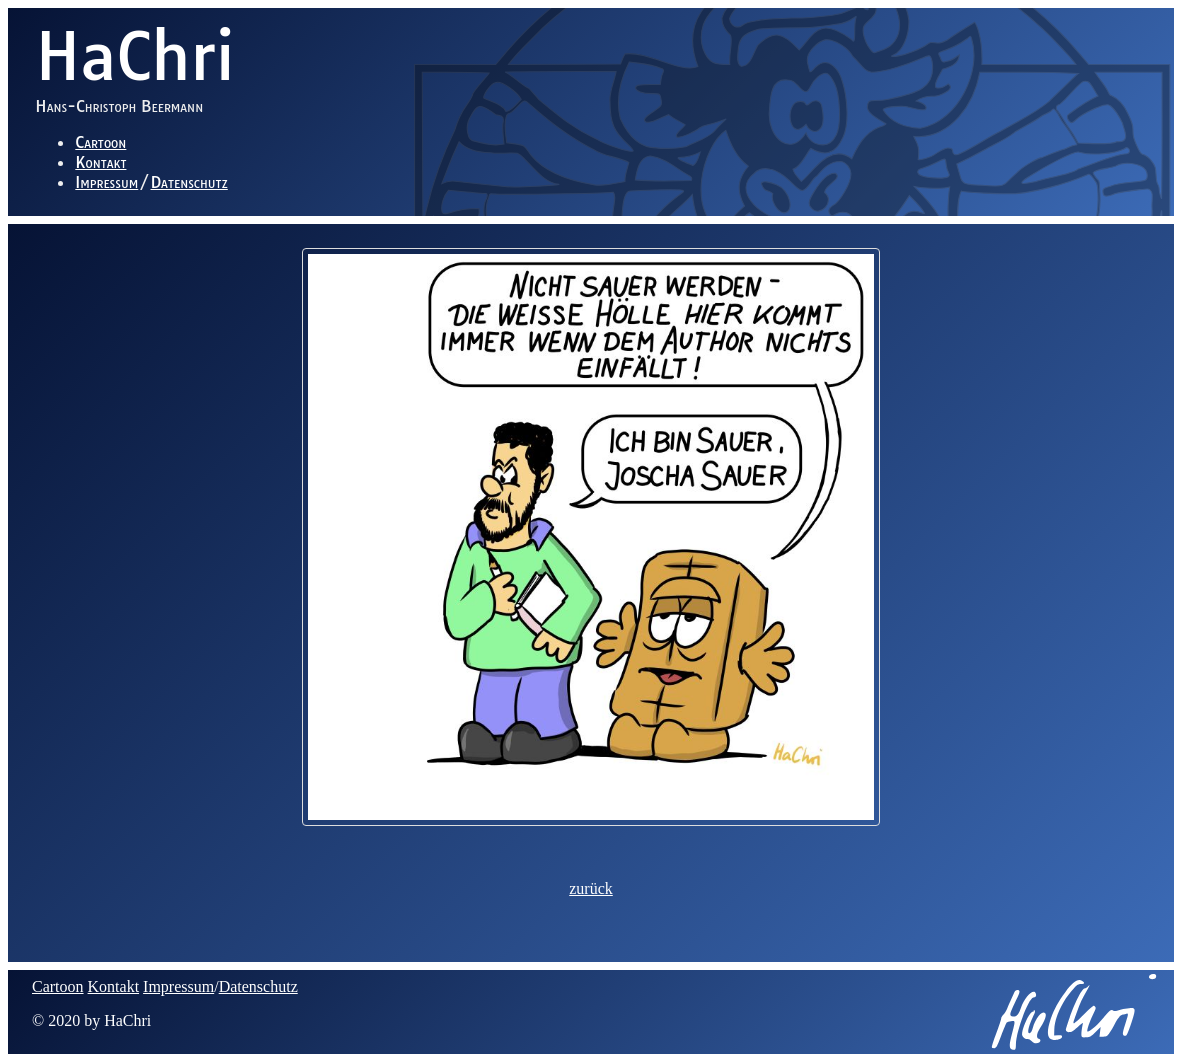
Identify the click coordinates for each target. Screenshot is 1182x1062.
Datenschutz (189, 182)
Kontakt (100, 162)
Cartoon (100, 142)
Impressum (106, 182)
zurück (591, 888)
